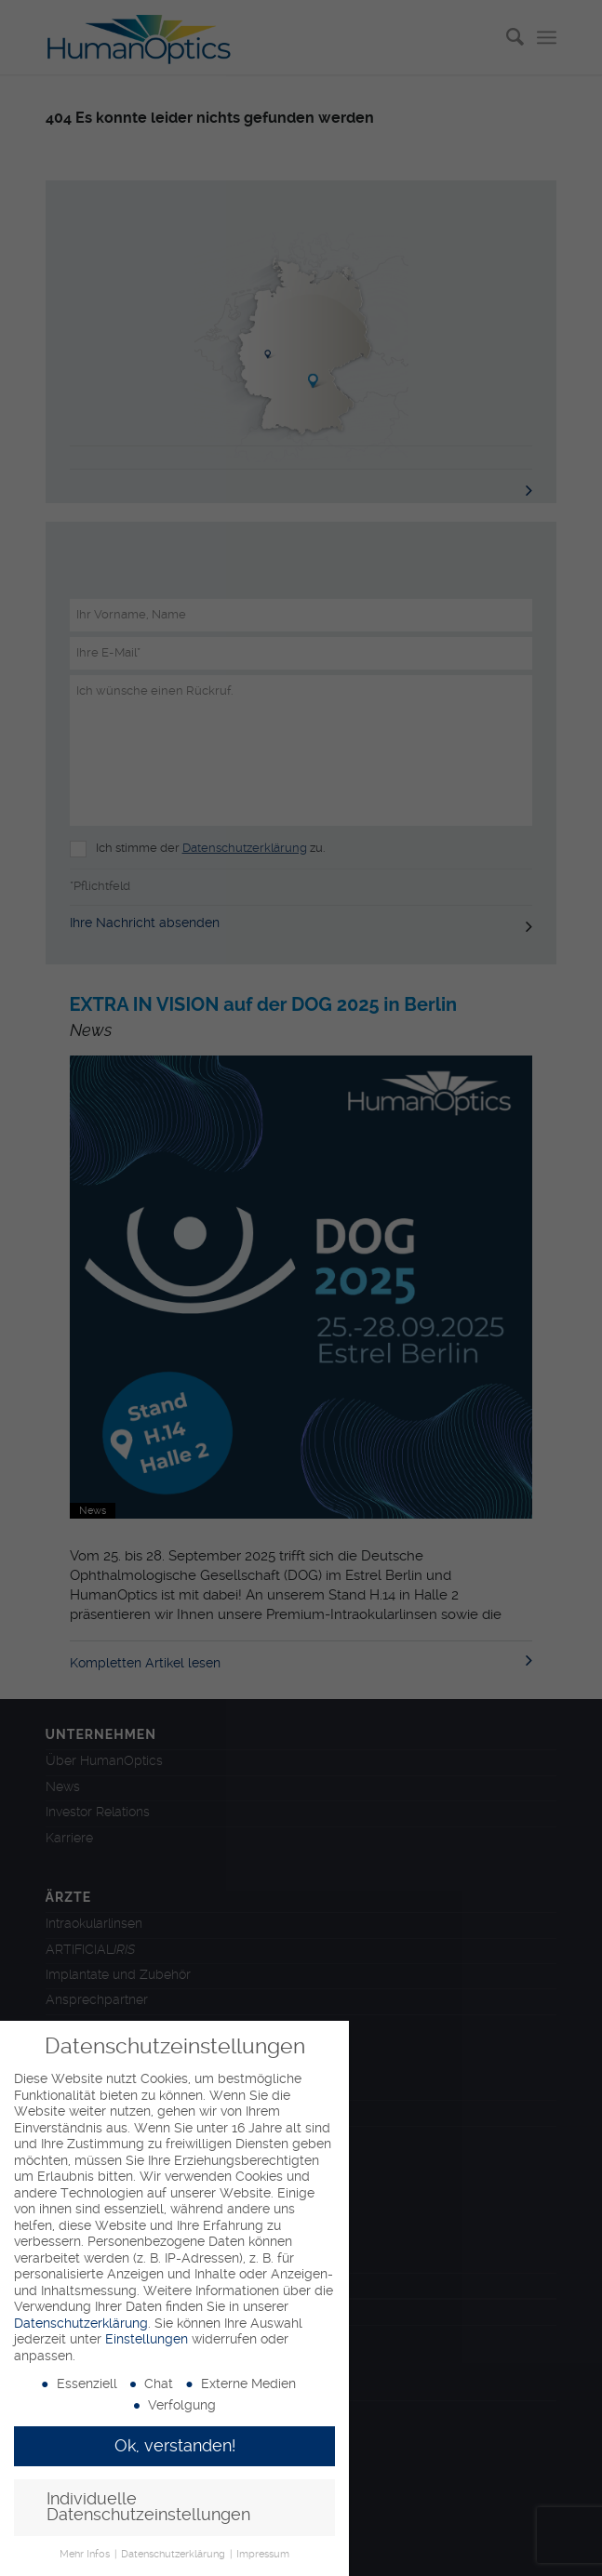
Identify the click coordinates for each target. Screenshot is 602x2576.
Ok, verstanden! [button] (174, 2446)
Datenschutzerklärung (81, 2323)
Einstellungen (146, 2338)
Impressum (262, 2554)
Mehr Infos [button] (86, 2554)
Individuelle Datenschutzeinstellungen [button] (148, 2507)
